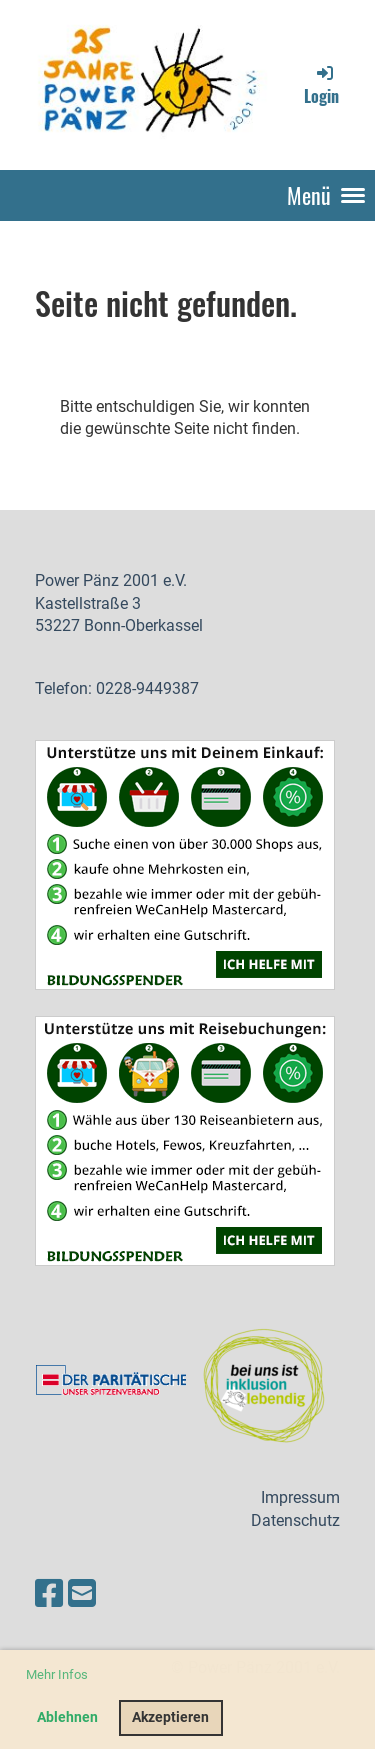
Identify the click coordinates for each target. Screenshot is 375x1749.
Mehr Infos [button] (57, 1674)
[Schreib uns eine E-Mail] (82, 1594)
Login (321, 85)
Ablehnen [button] (67, 1717)
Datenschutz (295, 1520)
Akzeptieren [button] (170, 1717)
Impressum (300, 1497)
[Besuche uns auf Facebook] (49, 1594)
